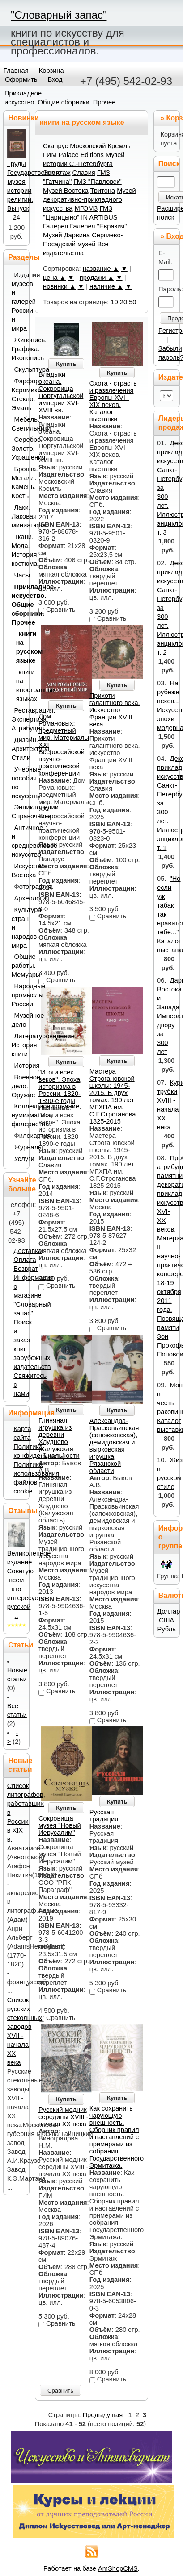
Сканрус (55, 145)
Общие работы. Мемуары (19, 965)
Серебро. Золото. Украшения (19, 448)
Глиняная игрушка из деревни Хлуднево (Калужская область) (55, 1438)
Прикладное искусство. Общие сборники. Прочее (19, 604)
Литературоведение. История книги (19, 1045)
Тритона (102, 190)
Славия (83, 172)
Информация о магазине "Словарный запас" (33, 1295)
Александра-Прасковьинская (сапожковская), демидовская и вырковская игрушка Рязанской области (114, 1445)
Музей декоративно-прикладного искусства (89, 199)
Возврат (25, 1268)
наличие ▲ (106, 286)
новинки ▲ (59, 286)
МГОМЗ (86, 208)
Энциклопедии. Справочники (19, 812)
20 (123, 302)
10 (114, 302)
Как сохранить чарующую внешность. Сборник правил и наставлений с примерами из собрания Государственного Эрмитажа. (116, 2137)
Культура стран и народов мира (19, 927)
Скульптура (20, 369)
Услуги (20, 1158)
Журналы (20, 1147)
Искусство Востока (19, 871)
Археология (20, 898)
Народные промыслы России (19, 995)
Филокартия (20, 1135)
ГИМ (50, 154)
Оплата (24, 1259)
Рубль (166, 1629)
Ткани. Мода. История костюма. (19, 550)
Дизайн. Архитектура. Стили (19, 748)
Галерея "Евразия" (98, 226)
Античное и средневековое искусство (19, 841)
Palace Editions (81, 154)
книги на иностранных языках (21, 685)
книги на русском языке (21, 647)
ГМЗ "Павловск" (97, 181)
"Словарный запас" (58, 15)
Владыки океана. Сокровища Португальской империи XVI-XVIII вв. (60, 392)
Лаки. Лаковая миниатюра (19, 516)
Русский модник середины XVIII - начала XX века (63, 2117)
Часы (20, 575)
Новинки (23, 118)
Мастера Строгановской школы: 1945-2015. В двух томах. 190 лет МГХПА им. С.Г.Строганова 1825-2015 (112, 1096)
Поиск (169, 163)
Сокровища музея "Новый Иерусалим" (59, 1825)
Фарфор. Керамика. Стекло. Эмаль (19, 394)
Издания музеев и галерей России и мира (19, 301)
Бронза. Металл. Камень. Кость (19, 482)
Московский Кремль (100, 145)
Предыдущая (103, 2414)
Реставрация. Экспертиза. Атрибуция (19, 719)
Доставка (27, 1250)
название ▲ (101, 268)
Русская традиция (103, 1816)
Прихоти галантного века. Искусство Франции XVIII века (114, 710)
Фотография (20, 886)
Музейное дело (19, 1020)
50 (132, 302)
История (20, 1065)
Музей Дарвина (66, 235)
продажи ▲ (97, 277)
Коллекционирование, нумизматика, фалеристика (19, 1115)
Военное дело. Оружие (19, 1086)
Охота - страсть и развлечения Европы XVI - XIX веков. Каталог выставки (113, 401)
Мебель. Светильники (19, 424)
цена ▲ (54, 277)
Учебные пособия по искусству (19, 783)
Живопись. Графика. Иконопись (19, 348)
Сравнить (60, 2390)
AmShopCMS (118, 2568)
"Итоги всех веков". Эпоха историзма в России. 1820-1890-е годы (59, 1086)
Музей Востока (66, 190)
